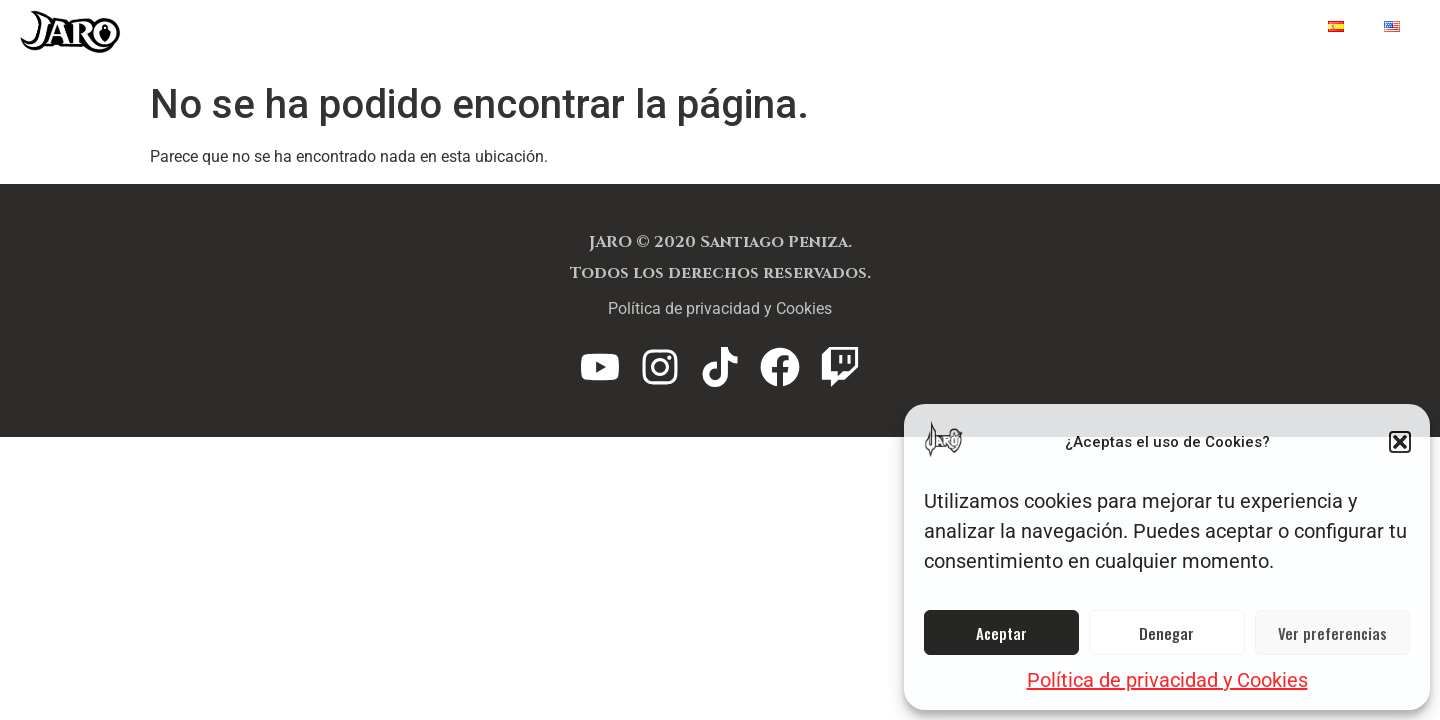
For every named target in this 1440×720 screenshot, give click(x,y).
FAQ (1026, 27)
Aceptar (1001, 633)
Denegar (1166, 633)
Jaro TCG (797, 27)
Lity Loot (923, 27)
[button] (1400, 442)
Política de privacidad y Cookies (1167, 680)
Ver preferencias (1332, 633)
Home (1263, 27)
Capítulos (1141, 27)
